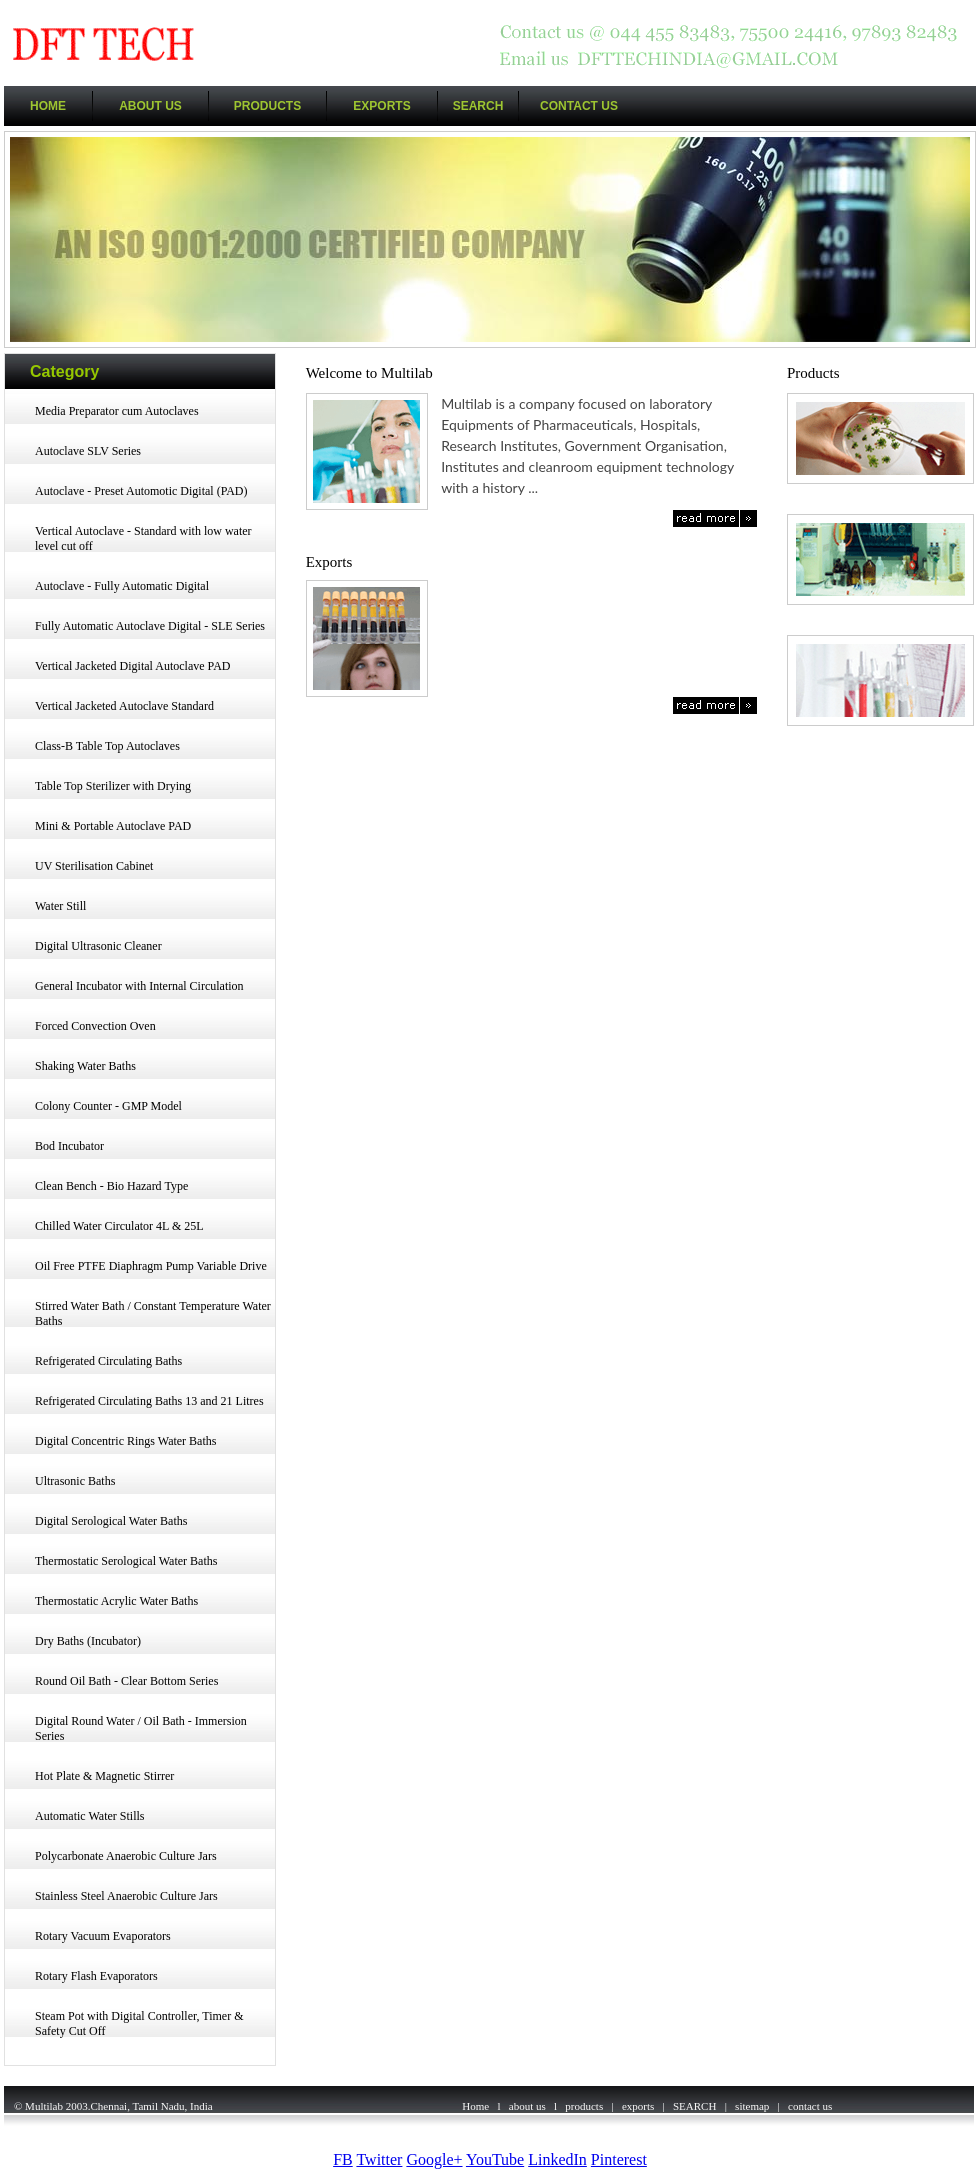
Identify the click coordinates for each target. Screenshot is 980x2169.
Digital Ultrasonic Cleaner (98, 946)
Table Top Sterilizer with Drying (113, 786)
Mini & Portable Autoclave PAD (113, 826)
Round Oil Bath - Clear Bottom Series (126, 1681)
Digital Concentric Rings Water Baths (125, 1441)
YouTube (495, 2159)
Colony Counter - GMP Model (108, 1106)
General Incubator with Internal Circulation (139, 986)
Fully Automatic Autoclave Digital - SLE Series (150, 626)
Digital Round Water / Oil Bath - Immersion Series (141, 1728)
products (584, 2106)
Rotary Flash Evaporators (96, 1976)
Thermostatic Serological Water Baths (126, 1561)
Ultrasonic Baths (75, 1481)
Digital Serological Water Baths (111, 1521)
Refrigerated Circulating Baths (108, 1361)
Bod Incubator (69, 1146)
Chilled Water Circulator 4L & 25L (119, 1226)
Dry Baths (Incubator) (88, 1641)
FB (343, 2159)
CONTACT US (579, 106)
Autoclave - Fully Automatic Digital (122, 586)
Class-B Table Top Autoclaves (107, 746)
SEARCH (478, 106)
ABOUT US (150, 106)
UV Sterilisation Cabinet (94, 866)
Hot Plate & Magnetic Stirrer (104, 1776)
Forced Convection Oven (95, 1026)
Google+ (434, 2159)
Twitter (379, 2159)
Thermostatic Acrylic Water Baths (116, 1601)
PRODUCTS (267, 106)
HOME (48, 106)
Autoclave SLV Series (88, 451)
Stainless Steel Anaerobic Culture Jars (126, 1896)
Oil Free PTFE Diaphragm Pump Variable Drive (151, 1266)
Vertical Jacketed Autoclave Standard (124, 706)
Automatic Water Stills (89, 1816)
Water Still (60, 906)
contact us (810, 2106)
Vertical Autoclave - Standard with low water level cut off (143, 538)
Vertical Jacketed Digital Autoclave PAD (133, 666)
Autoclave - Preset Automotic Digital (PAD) (141, 491)
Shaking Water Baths (85, 1066)
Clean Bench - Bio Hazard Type (111, 1186)
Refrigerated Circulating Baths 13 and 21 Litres (149, 1401)
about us (527, 2106)
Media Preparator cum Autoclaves (117, 411)
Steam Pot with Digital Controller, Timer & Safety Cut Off (139, 2023)
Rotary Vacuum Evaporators (103, 1936)
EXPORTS (381, 106)
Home (475, 2106)
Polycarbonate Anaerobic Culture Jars (126, 1856)
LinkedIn (557, 2159)
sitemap (752, 2106)
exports (638, 2106)
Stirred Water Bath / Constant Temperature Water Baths (153, 1313)
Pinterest (619, 2159)
